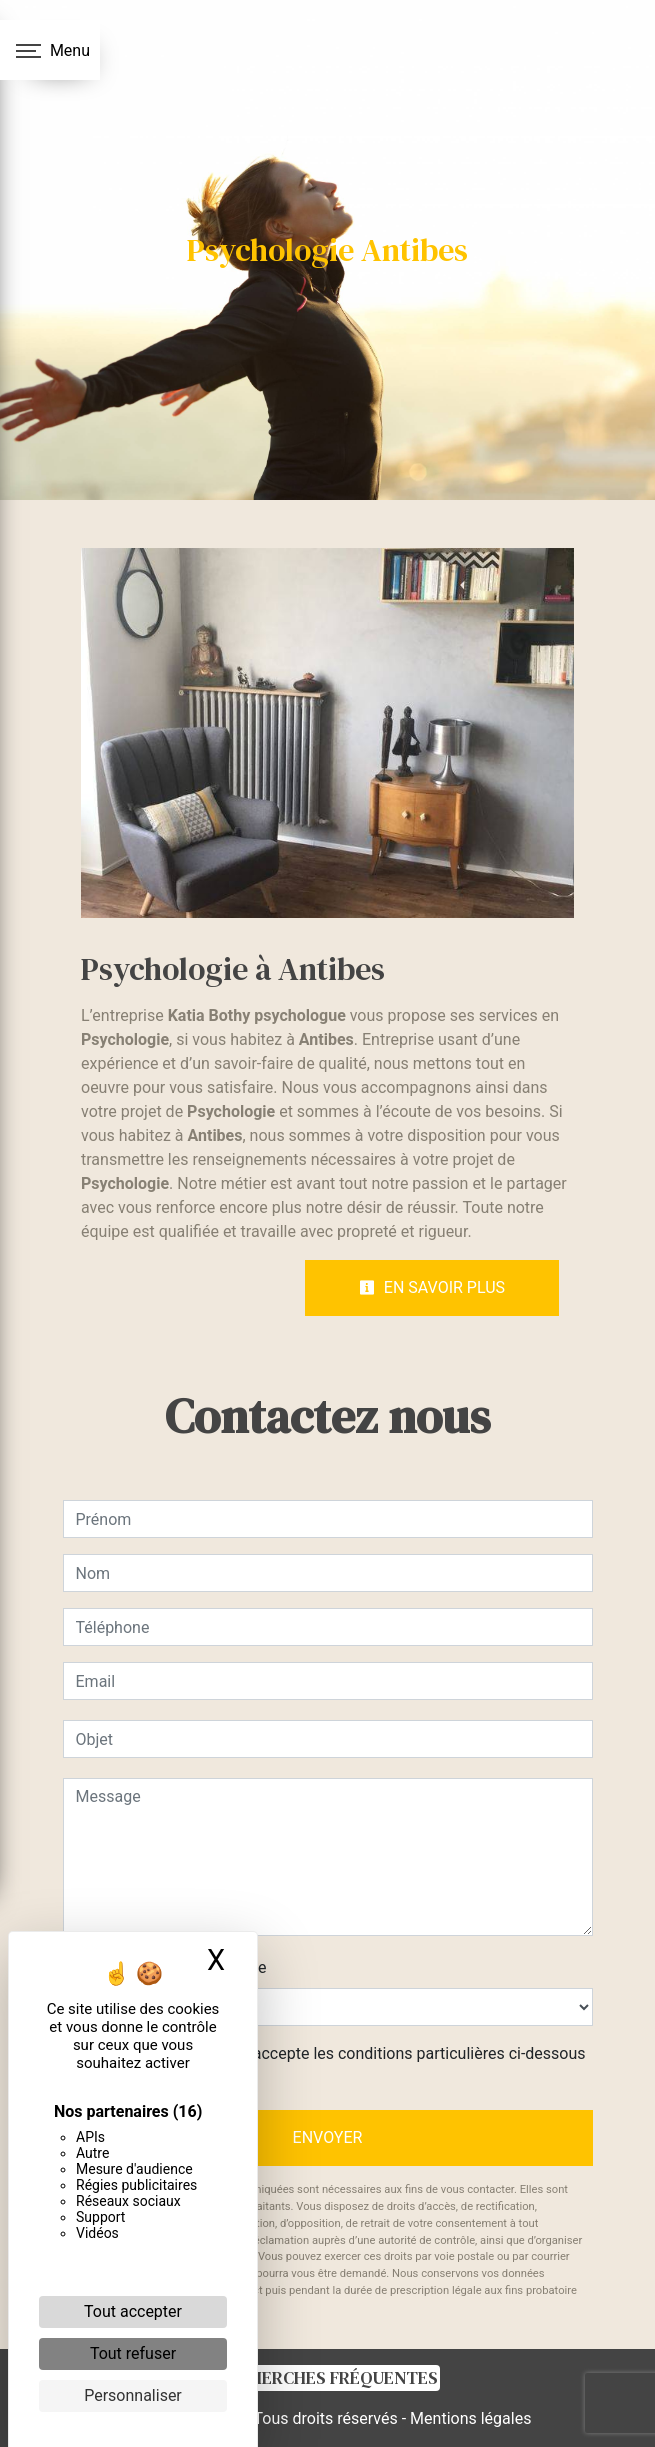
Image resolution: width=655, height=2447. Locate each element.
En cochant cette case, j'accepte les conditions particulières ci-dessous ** (334, 2065)
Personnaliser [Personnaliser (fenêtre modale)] (133, 2395)
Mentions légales (468, 2418)
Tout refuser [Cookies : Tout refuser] (133, 2353)
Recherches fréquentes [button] (328, 2378)
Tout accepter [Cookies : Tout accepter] (133, 2311)
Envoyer (328, 2137)
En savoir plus (432, 1287)
